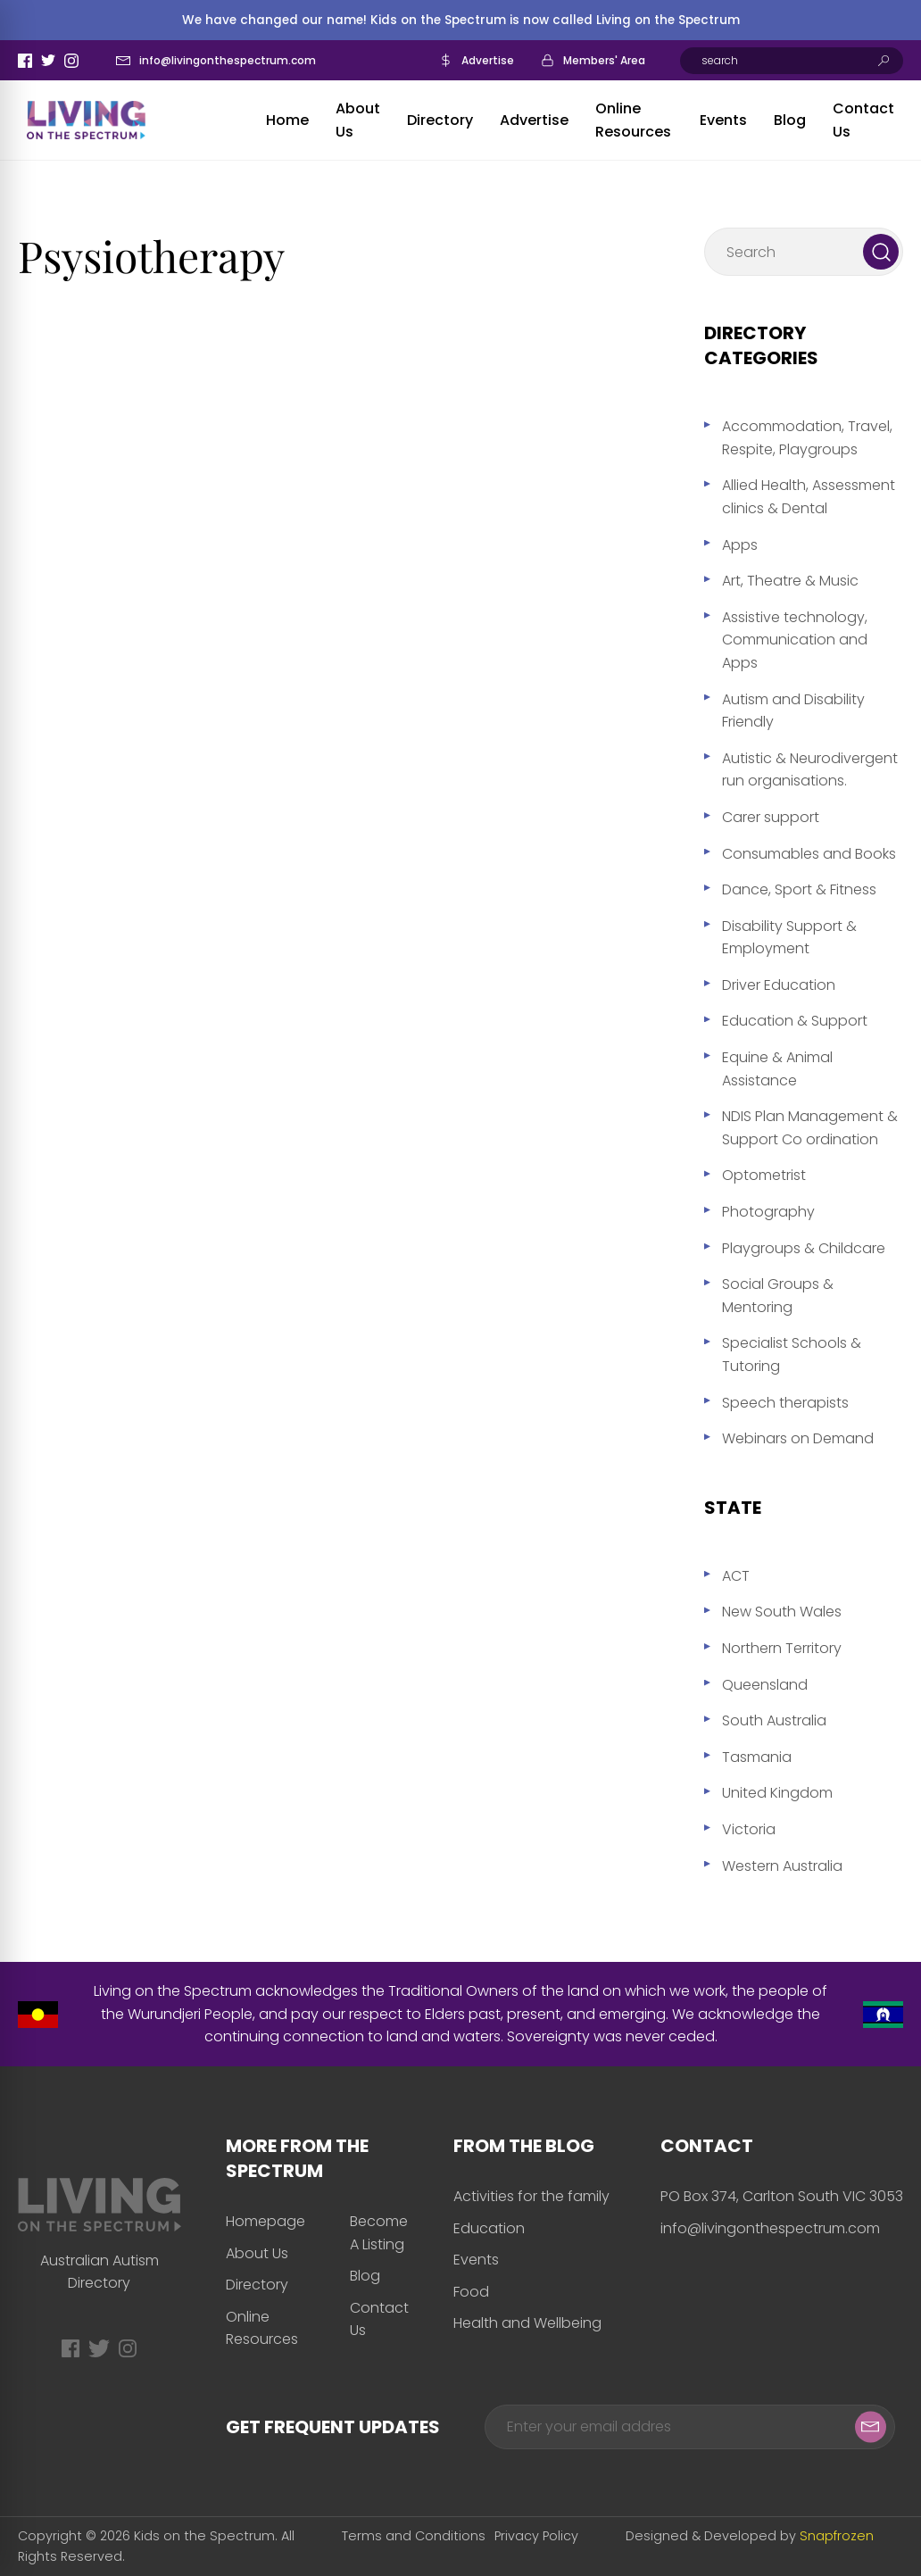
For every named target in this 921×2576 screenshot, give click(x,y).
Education (489, 2228)
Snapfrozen (837, 2536)
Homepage (265, 2221)
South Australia (774, 1720)
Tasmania (757, 1757)
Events (723, 120)
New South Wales (782, 1611)
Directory (440, 120)
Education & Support (794, 1020)
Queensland (765, 1684)
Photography (768, 1211)
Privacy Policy (536, 2536)
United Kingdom (777, 1792)
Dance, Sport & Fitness (799, 889)
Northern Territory (782, 1648)
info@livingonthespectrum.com (227, 60)
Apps (740, 545)
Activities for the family (531, 2196)
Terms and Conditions (413, 2536)
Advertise (487, 60)
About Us (257, 2253)
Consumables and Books (809, 853)
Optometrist (764, 1175)
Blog (790, 120)
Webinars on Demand (798, 1438)
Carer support (770, 817)
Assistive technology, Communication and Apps (794, 640)
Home (287, 120)
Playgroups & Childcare (803, 1248)
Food (471, 2291)
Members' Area (604, 60)
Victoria (749, 1829)
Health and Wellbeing (527, 2323)
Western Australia (782, 1866)
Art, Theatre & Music (790, 580)
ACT (736, 1576)
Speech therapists (785, 1402)
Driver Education (778, 985)
